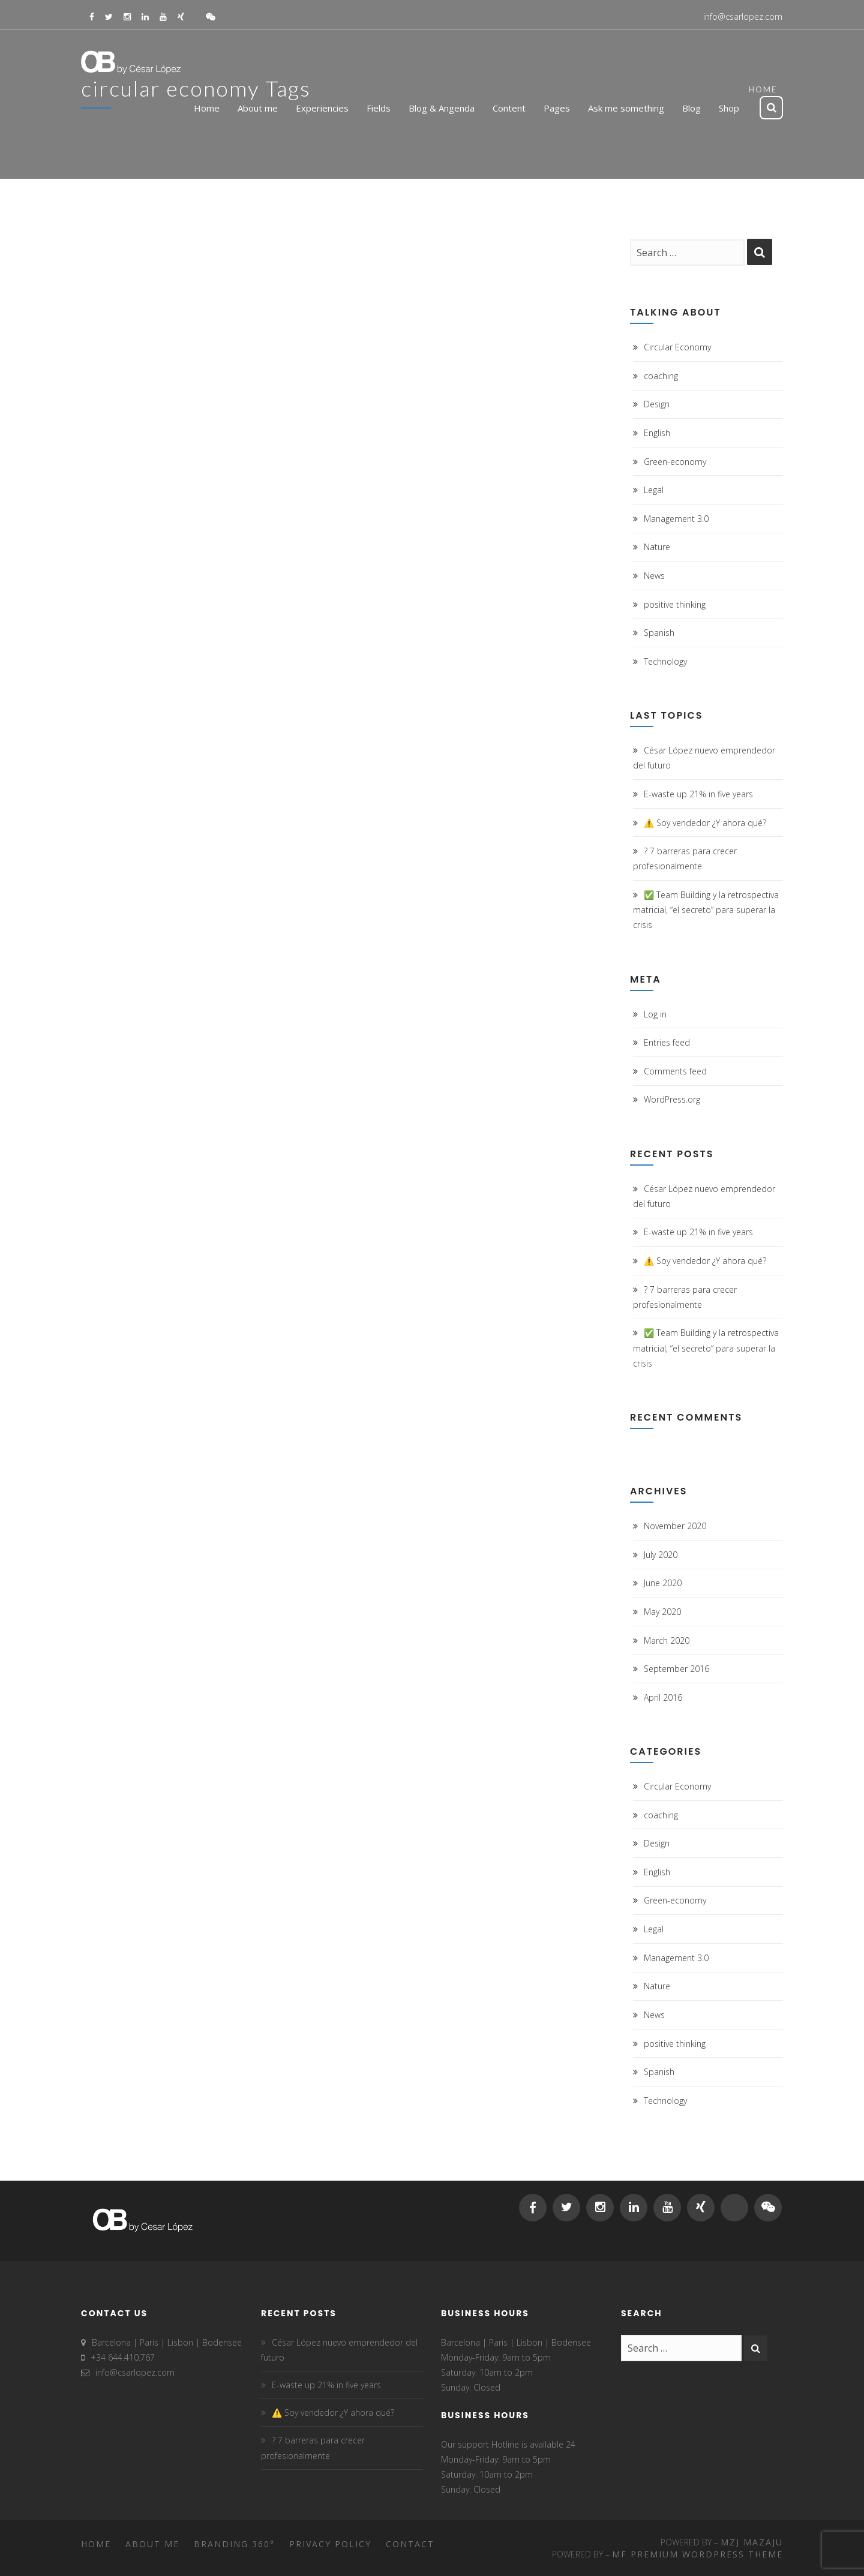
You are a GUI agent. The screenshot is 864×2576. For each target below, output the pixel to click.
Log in (655, 1014)
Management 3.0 (676, 518)
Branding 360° (234, 2544)
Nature (657, 547)
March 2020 (666, 1640)
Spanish (659, 632)
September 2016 (676, 1668)
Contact (410, 2544)
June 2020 (663, 1583)
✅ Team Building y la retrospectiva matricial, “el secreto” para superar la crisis (706, 909)
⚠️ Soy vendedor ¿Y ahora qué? (705, 822)
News (654, 575)
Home (96, 2544)
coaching (661, 376)
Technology (665, 661)
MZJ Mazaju (752, 2542)
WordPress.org (672, 1099)
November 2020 (675, 1526)
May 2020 (662, 1611)
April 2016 (663, 1697)
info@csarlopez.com (742, 16)
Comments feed (675, 1071)
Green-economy (675, 461)
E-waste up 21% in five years (698, 794)
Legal (654, 490)
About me (152, 2544)
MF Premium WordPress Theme (697, 2554)
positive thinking (675, 604)
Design (657, 404)
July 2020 (660, 1554)
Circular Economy (677, 347)
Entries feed (667, 1042)
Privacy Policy (330, 2544)
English (657, 433)
